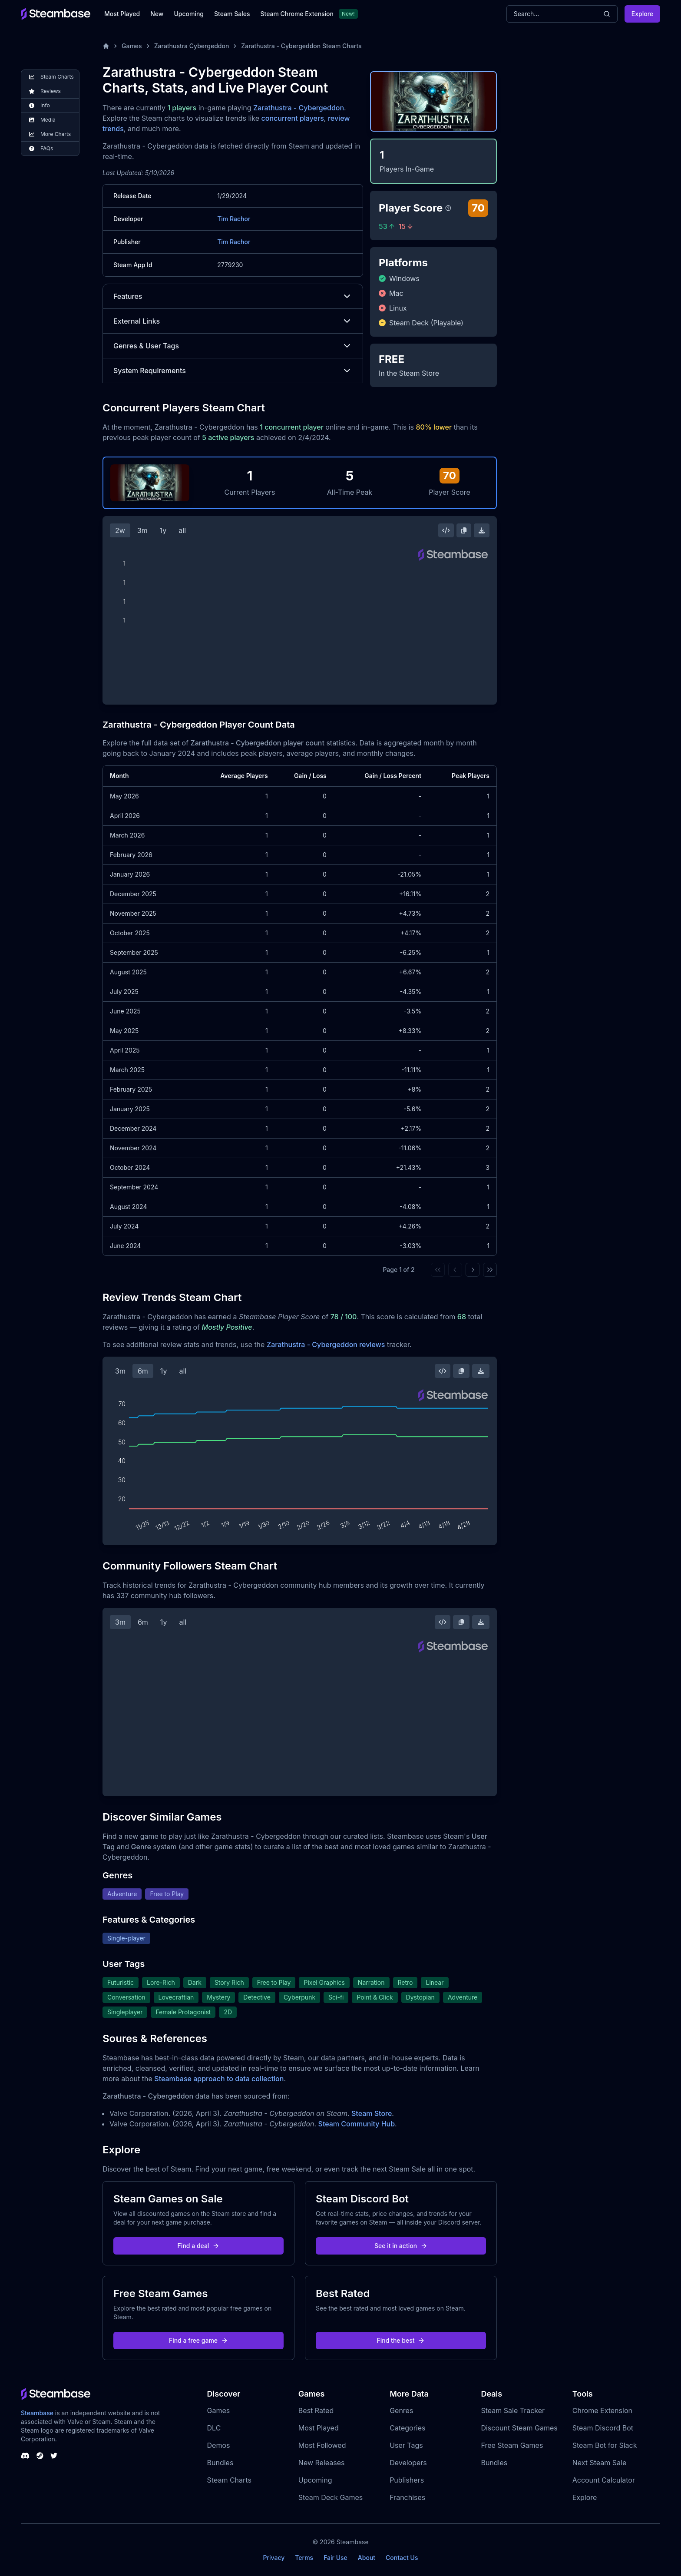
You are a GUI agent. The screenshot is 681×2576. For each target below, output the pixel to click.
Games (132, 46)
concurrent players (292, 118)
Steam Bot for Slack (604, 2445)
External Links (232, 321)
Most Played (122, 13)
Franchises (407, 2497)
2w (120, 530)
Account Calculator (603, 2480)
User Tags (406, 2445)
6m (143, 1371)
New (156, 13)
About (366, 2557)
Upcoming (189, 13)
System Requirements (232, 370)
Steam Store (371, 2113)
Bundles (220, 2462)
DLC (214, 2428)
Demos (218, 2445)
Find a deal (199, 2245)
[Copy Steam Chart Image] (463, 530)
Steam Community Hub (356, 2123)
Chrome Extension (602, 2410)
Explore (642, 13)
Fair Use (335, 2557)
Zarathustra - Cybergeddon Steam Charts (301, 46)
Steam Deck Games (330, 2497)
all (182, 530)
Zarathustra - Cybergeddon (298, 107)
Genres (401, 2410)
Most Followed (322, 2445)
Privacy (273, 2557)
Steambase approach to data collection (219, 2078)
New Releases (321, 2462)
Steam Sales (232, 13)
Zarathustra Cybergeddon (191, 46)
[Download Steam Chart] (481, 530)
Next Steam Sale (599, 2462)
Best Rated (316, 2410)
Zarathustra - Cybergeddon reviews (326, 1344)
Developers (408, 2462)
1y (163, 530)
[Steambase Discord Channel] (25, 2455)
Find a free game (198, 2340)
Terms (304, 2557)
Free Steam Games (512, 2445)
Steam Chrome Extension (297, 13)
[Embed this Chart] (446, 530)
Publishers (407, 2480)
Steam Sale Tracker (513, 2410)
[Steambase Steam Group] (39, 2455)
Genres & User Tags (232, 346)
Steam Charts (229, 2480)
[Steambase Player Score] (448, 208)
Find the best (401, 2340)
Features (232, 296)
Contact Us (402, 2557)
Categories (407, 2428)
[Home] (105, 46)
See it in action (400, 2245)
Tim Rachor (233, 218)
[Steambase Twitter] (53, 2455)
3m (142, 530)
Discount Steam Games (519, 2428)
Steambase (37, 2413)
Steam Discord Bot (602, 2428)
